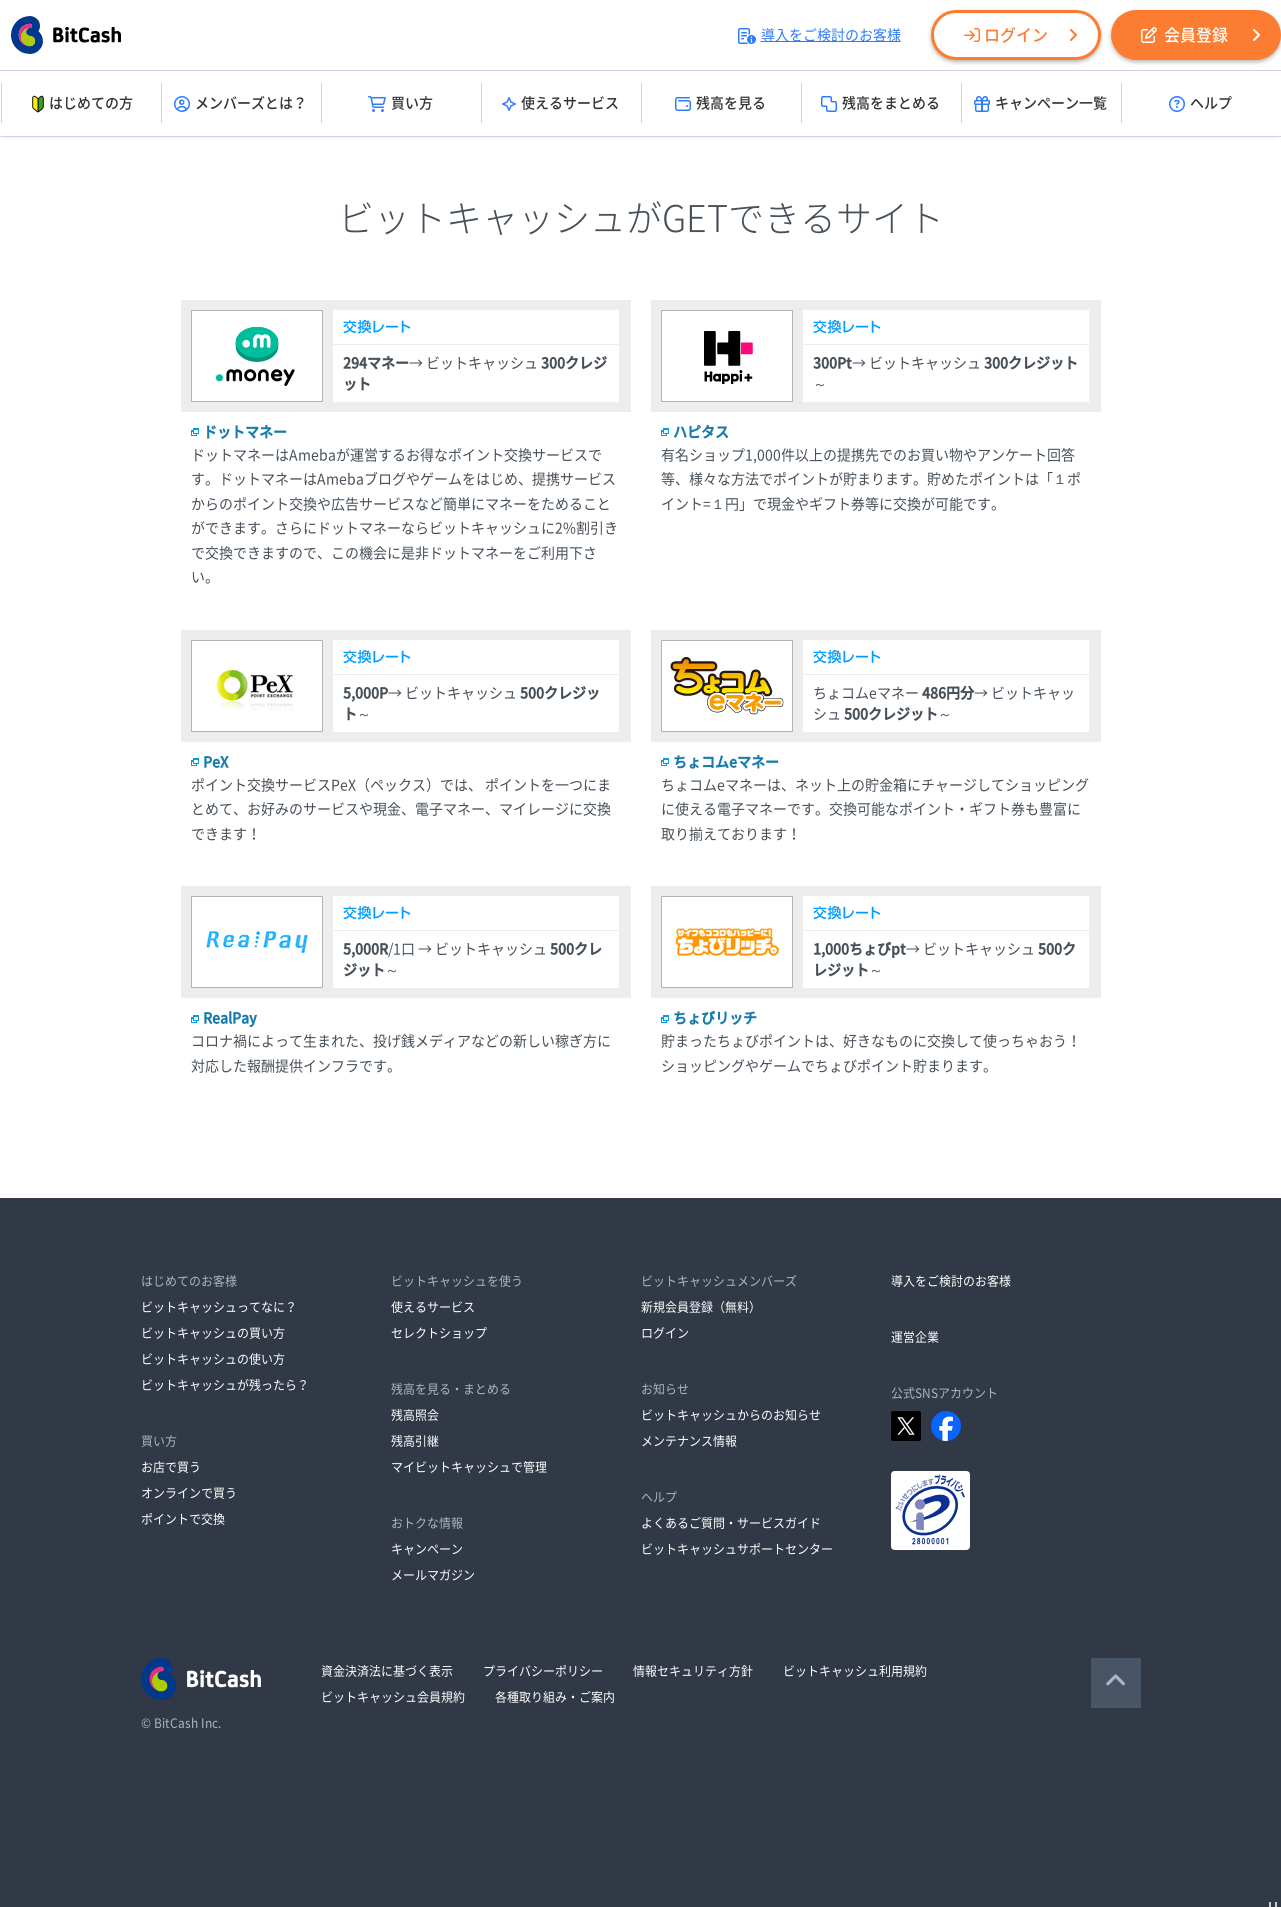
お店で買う (171, 1467)
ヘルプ (1200, 104)
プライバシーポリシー (543, 1671)
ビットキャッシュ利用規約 (855, 1671)
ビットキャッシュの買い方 (213, 1333)
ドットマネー (245, 432)
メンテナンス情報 (689, 1441)
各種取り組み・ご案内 (555, 1697)
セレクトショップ (439, 1333)
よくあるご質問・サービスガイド (731, 1523)
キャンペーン (427, 1549)
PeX (215, 762)
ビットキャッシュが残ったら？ (225, 1385)
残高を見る (720, 104)
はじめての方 (80, 104)
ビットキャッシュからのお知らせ (731, 1415)
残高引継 (415, 1441)
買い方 (400, 104)
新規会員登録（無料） (701, 1307)
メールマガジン (433, 1575)
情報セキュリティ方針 (693, 1671)
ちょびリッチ (715, 1018)
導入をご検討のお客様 (819, 35)
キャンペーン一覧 (1040, 104)
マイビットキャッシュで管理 (469, 1467)
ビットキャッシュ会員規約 (393, 1697)
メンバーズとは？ (240, 104)
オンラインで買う (189, 1493)
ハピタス (701, 432)
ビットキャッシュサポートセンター (737, 1549)
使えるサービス (560, 104)
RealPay (230, 1018)
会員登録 (1184, 35)
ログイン (1006, 35)
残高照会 (415, 1415)
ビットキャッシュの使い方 (213, 1359)
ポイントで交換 (183, 1519)
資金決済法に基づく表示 (387, 1671)
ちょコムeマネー (726, 762)
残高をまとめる (880, 104)
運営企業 (915, 1337)
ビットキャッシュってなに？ (219, 1307)
